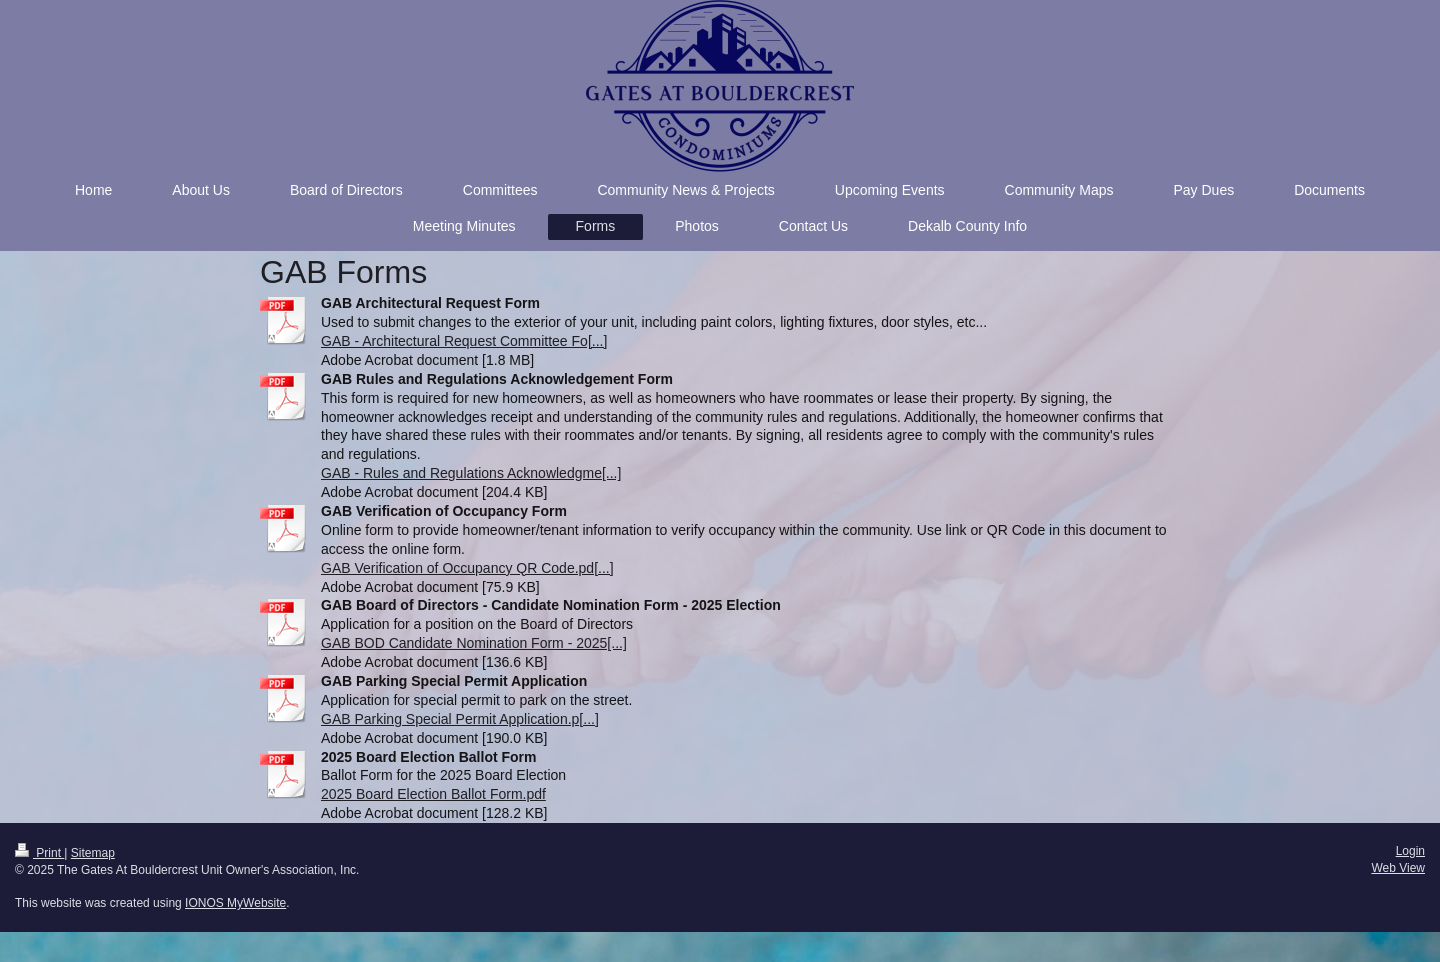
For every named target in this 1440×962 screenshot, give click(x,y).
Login (1410, 851)
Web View (1398, 868)
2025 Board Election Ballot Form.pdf (433, 794)
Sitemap (93, 853)
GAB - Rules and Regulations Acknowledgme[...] (471, 473)
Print (39, 853)
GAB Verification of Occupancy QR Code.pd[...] (467, 568)
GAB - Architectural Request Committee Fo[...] (464, 341)
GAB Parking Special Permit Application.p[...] (460, 719)
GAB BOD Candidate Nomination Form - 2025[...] (474, 643)
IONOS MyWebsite (235, 903)
